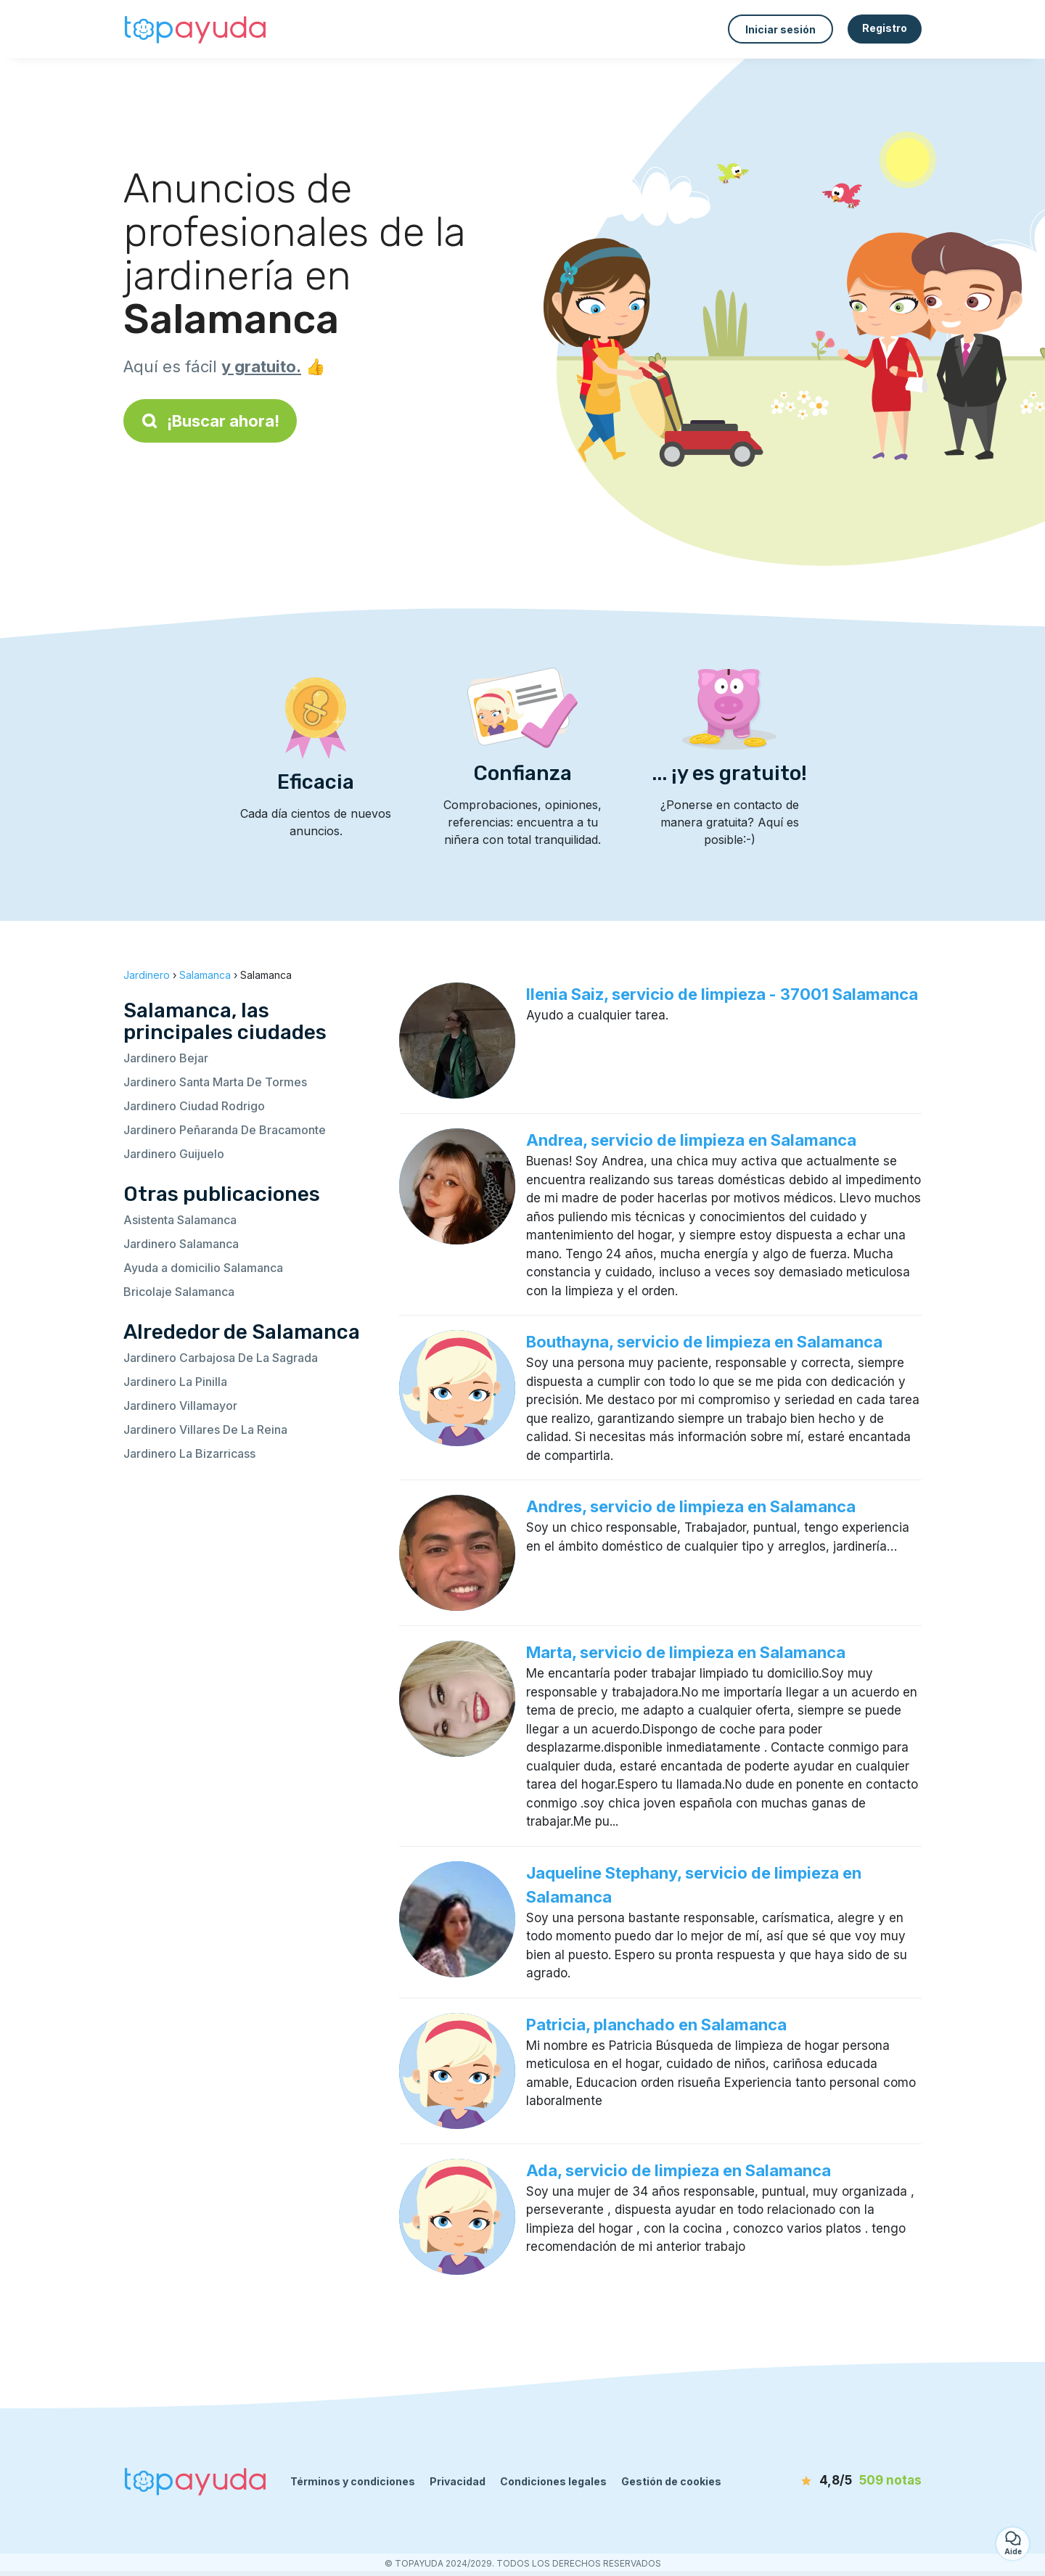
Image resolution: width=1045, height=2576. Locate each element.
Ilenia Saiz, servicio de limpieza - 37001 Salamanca (722, 994)
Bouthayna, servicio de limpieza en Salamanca (704, 1341)
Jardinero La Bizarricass (189, 1453)
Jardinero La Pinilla (175, 1381)
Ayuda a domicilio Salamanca (203, 1267)
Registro (884, 28)
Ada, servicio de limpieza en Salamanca (678, 2170)
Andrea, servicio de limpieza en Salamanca (691, 1140)
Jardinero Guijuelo (173, 1154)
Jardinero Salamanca (181, 1243)
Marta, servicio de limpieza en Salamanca (685, 1652)
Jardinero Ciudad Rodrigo (194, 1106)
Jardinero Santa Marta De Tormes (215, 1082)
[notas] (838, 2481)
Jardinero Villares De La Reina (205, 1429)
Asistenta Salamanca (180, 1220)
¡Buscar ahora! (210, 420)
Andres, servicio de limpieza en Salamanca (691, 1506)
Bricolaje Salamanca (178, 1291)
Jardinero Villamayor (180, 1405)
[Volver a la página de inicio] (196, 29)
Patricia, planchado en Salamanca (656, 2024)
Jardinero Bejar (165, 1058)
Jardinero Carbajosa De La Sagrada (220, 1357)
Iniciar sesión (780, 29)
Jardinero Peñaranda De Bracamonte (224, 1130)
